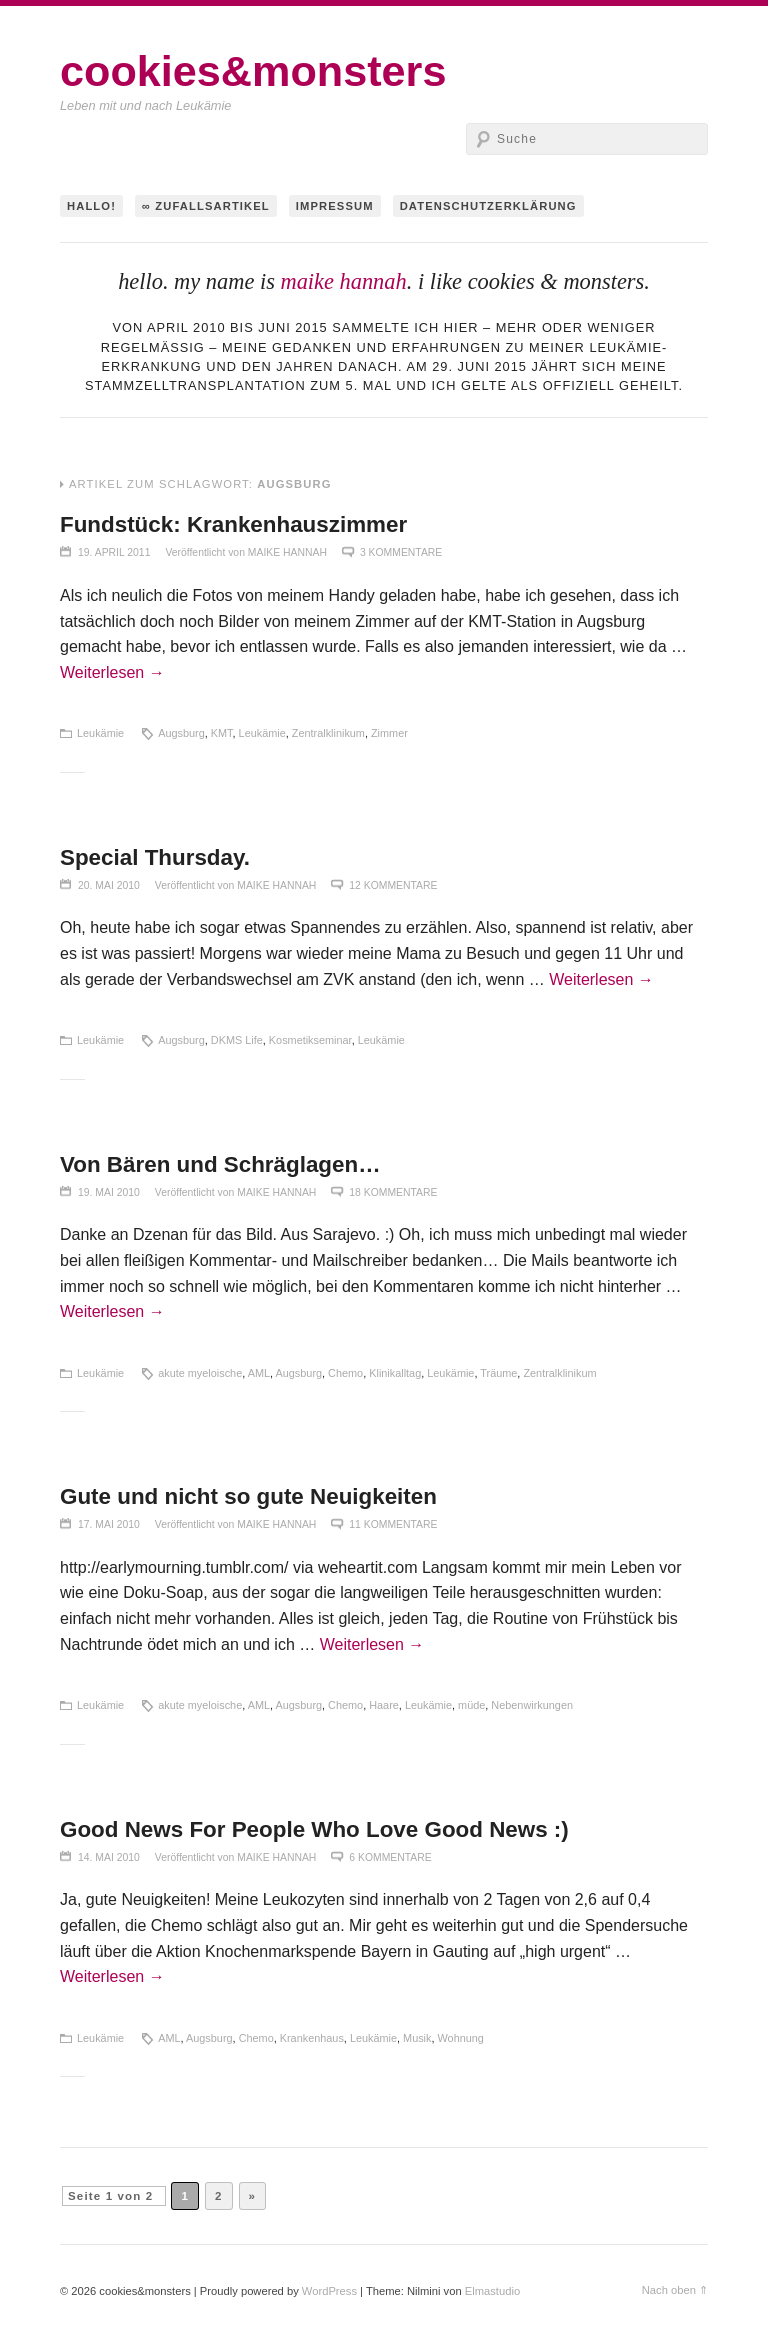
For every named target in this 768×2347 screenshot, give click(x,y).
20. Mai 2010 (109, 885)
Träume (498, 1373)
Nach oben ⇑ (675, 2290)
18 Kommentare (393, 1192)
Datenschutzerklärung (488, 206)
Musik (417, 2038)
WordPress (329, 2291)
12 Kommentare (393, 885)
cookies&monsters (253, 71)
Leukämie (100, 733)
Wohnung (461, 2038)
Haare (384, 1705)
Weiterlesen (112, 672)
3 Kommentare (401, 552)
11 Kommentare (393, 1524)
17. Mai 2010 (109, 1524)
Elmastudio (492, 2291)
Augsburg (181, 733)
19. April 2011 (114, 552)
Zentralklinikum (328, 733)
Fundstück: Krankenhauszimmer (233, 524)
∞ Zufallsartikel (206, 206)
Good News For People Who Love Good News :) (314, 1829)
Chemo (345, 1373)
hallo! (91, 206)
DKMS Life (237, 1040)
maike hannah (343, 281)
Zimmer (389, 733)
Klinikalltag (395, 1373)
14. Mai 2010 (109, 1857)
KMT (222, 733)
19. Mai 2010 (109, 1192)
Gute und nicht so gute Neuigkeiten (248, 1496)
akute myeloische (200, 1373)
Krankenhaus (312, 2038)
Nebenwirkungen (532, 1705)
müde (471, 1705)
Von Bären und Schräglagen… (220, 1164)
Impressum (335, 206)
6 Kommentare (390, 1857)
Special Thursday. (155, 857)
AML (259, 1373)
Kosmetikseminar (310, 1040)
